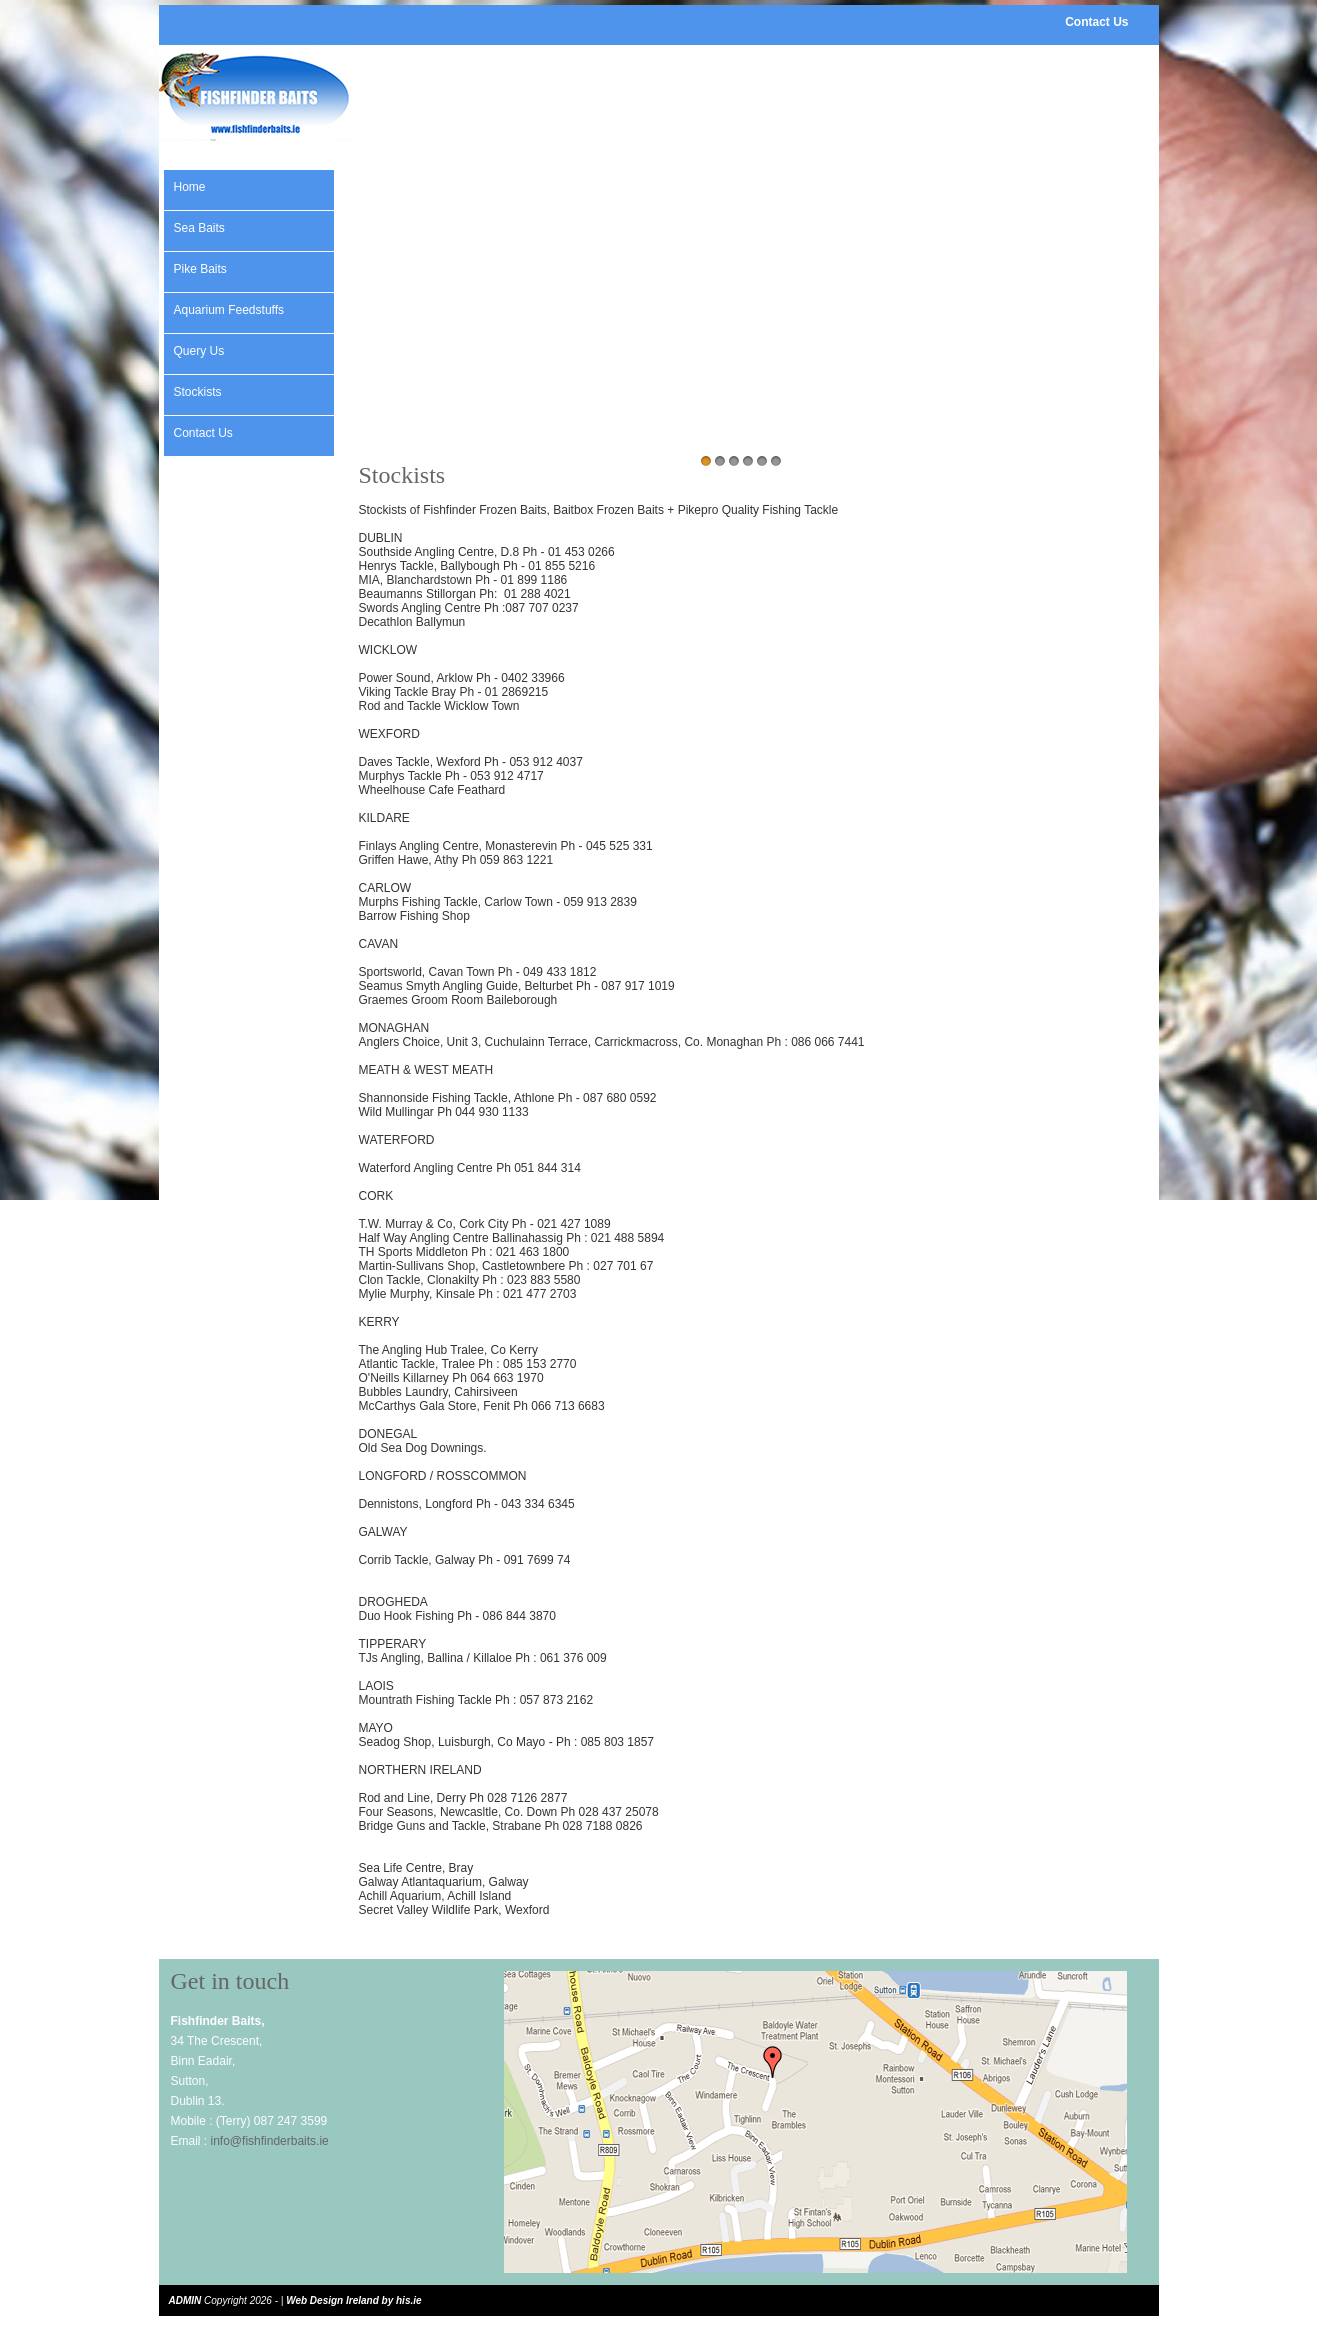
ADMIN (185, 2300)
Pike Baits (200, 269)
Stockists (198, 392)
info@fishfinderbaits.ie (270, 2141)
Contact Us (1096, 22)
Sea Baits (199, 228)
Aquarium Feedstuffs (229, 310)
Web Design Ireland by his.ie (353, 2300)
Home (190, 187)
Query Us (199, 351)
